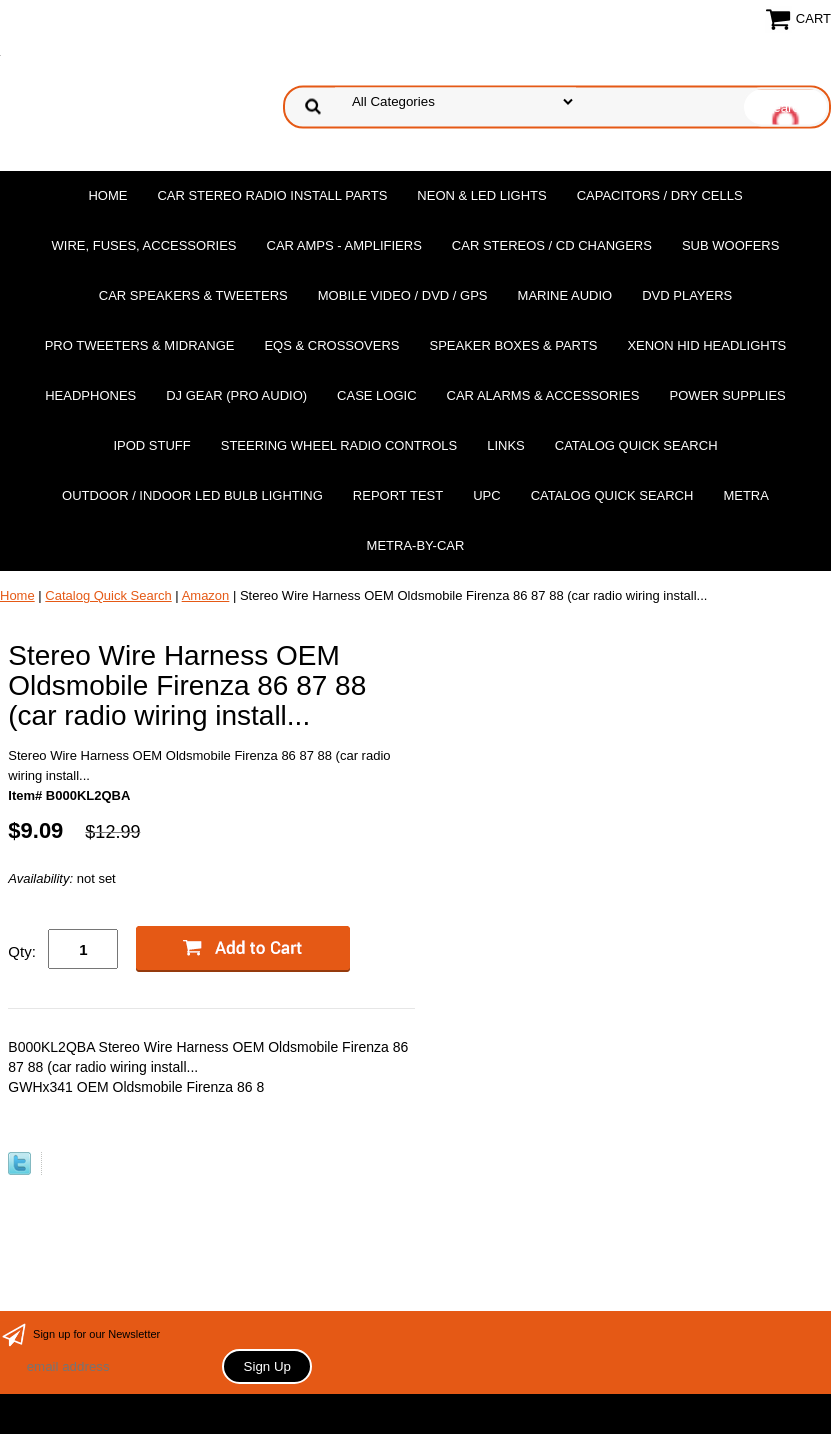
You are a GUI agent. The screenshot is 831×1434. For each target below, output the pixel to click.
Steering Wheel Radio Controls (339, 445)
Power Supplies (727, 395)
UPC (486, 495)
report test (398, 495)
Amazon (206, 595)
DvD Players (687, 295)
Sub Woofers (731, 245)
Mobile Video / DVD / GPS (403, 295)
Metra (746, 495)
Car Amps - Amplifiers (344, 245)
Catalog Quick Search (636, 445)
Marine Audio (565, 295)
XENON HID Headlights (706, 345)
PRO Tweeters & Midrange (140, 345)
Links (506, 445)
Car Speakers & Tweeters (193, 295)
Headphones (90, 395)
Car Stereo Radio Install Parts (272, 195)
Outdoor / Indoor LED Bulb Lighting (192, 495)
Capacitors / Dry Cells (660, 195)
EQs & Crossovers (331, 345)
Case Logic (376, 395)
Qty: (22, 951)
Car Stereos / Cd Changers (552, 245)
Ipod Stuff (151, 445)
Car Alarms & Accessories (543, 395)
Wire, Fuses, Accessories (144, 245)
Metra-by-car (416, 545)
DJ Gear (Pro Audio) (236, 395)
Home (107, 195)
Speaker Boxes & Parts (514, 345)
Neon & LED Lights (481, 195)
